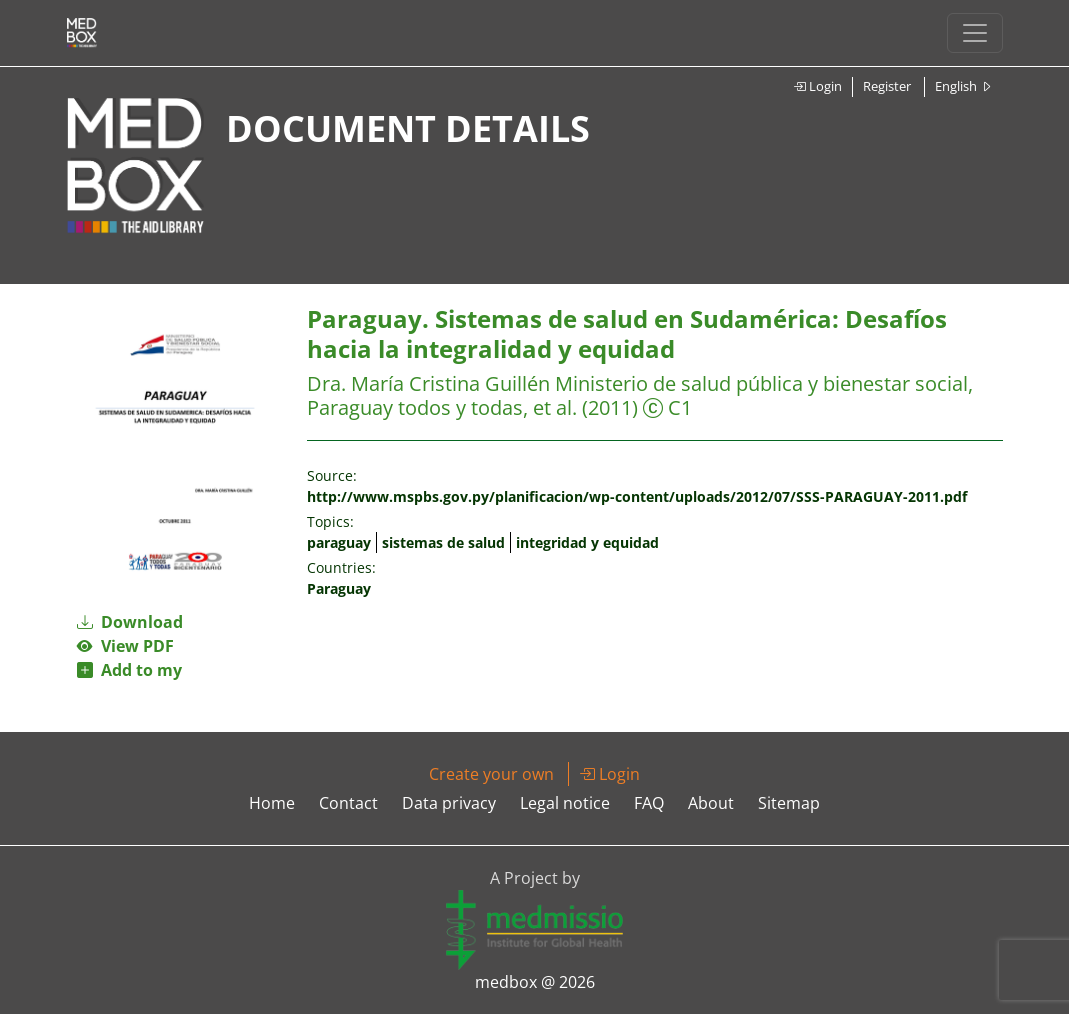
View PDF (125, 646)
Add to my (129, 670)
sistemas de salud (443, 542)
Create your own (491, 774)
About (711, 803)
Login (817, 86)
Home (272, 803)
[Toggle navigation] (975, 33)
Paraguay (339, 588)
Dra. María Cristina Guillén (431, 383)
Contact (348, 803)
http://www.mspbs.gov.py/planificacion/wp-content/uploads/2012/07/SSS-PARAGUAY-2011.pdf (637, 496)
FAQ (649, 803)
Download (130, 622)
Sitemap (789, 803)
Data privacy (449, 803)
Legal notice (565, 803)
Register (887, 86)
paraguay (339, 542)
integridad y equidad (587, 542)
